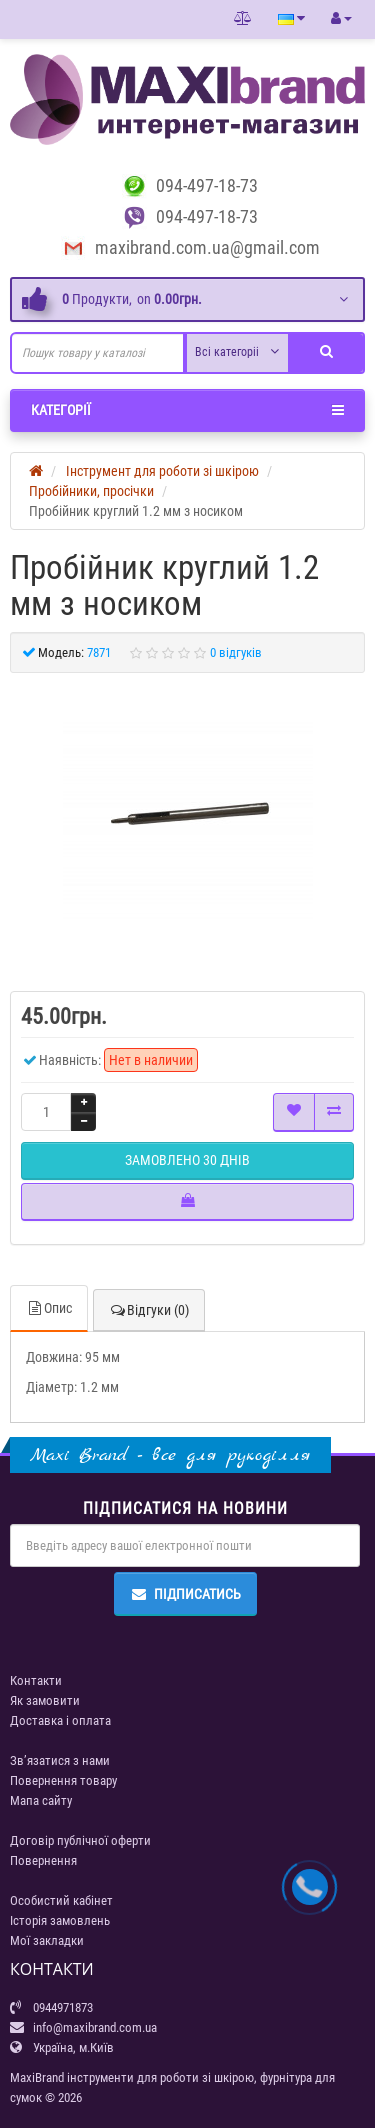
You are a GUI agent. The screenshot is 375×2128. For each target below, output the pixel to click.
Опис (49, 1308)
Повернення (43, 1860)
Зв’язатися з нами (60, 1760)
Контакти (36, 1680)
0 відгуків (236, 652)
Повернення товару (63, 1780)
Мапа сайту (41, 1800)
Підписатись (185, 1594)
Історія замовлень (60, 1920)
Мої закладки (47, 1940)
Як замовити (45, 1700)
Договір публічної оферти (80, 1840)
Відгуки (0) (149, 1310)
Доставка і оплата (60, 1720)
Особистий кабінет (61, 1900)
